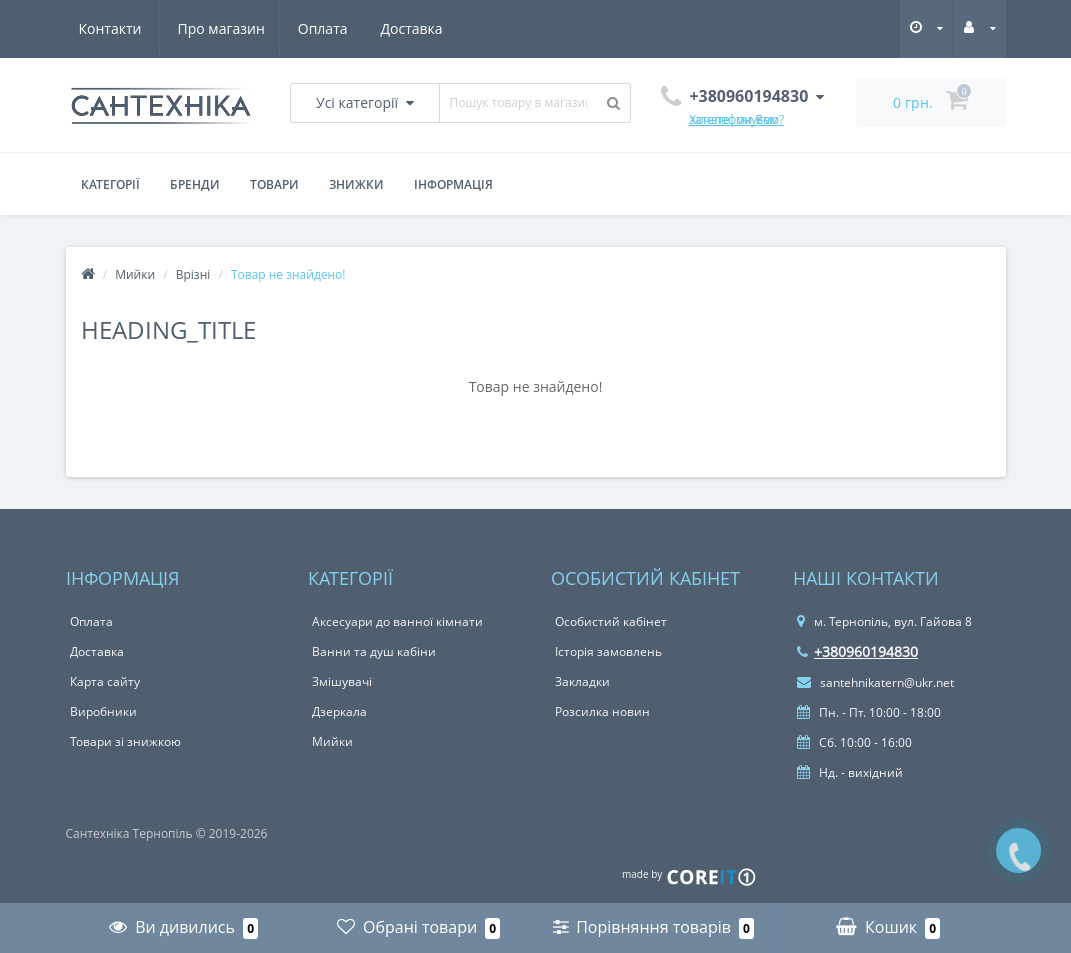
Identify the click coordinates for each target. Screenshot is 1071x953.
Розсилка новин (602, 711)
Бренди (195, 184)
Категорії (110, 184)
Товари (274, 184)
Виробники (103, 711)
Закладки (582, 681)
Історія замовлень (608, 651)
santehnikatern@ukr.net (875, 682)
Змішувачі (342, 681)
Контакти (417, 28)
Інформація (453, 184)
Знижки (356, 184)
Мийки (135, 274)
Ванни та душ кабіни (374, 651)
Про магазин (122, 28)
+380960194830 (857, 651)
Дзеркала (339, 711)
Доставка (319, 28)
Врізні (193, 274)
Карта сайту (105, 681)
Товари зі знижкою (125, 741)
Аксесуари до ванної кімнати (397, 621)
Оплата (227, 28)
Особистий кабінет (611, 621)
